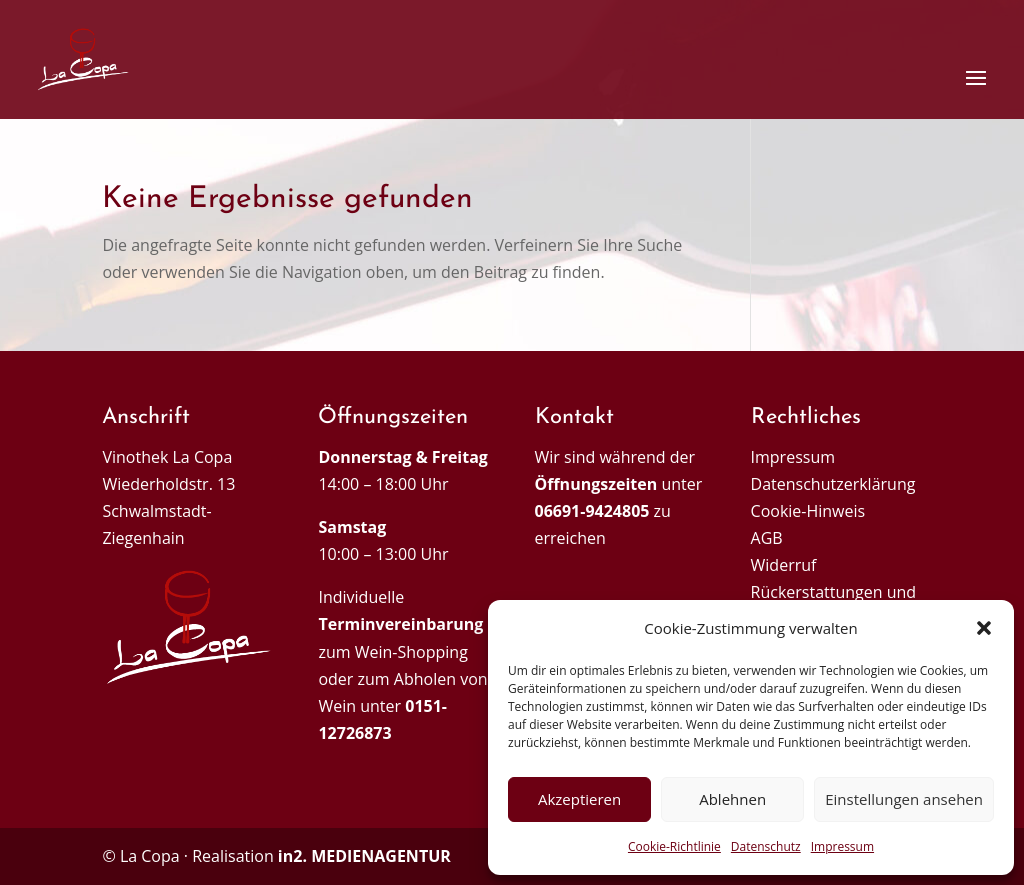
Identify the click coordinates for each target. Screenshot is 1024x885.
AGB (767, 538)
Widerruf (784, 565)
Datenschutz (766, 846)
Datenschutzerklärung (833, 484)
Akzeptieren (579, 799)
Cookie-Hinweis (808, 511)
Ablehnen (732, 799)
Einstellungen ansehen (904, 799)
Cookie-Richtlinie (674, 846)
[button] (984, 628)
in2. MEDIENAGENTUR (364, 856)
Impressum (842, 846)
